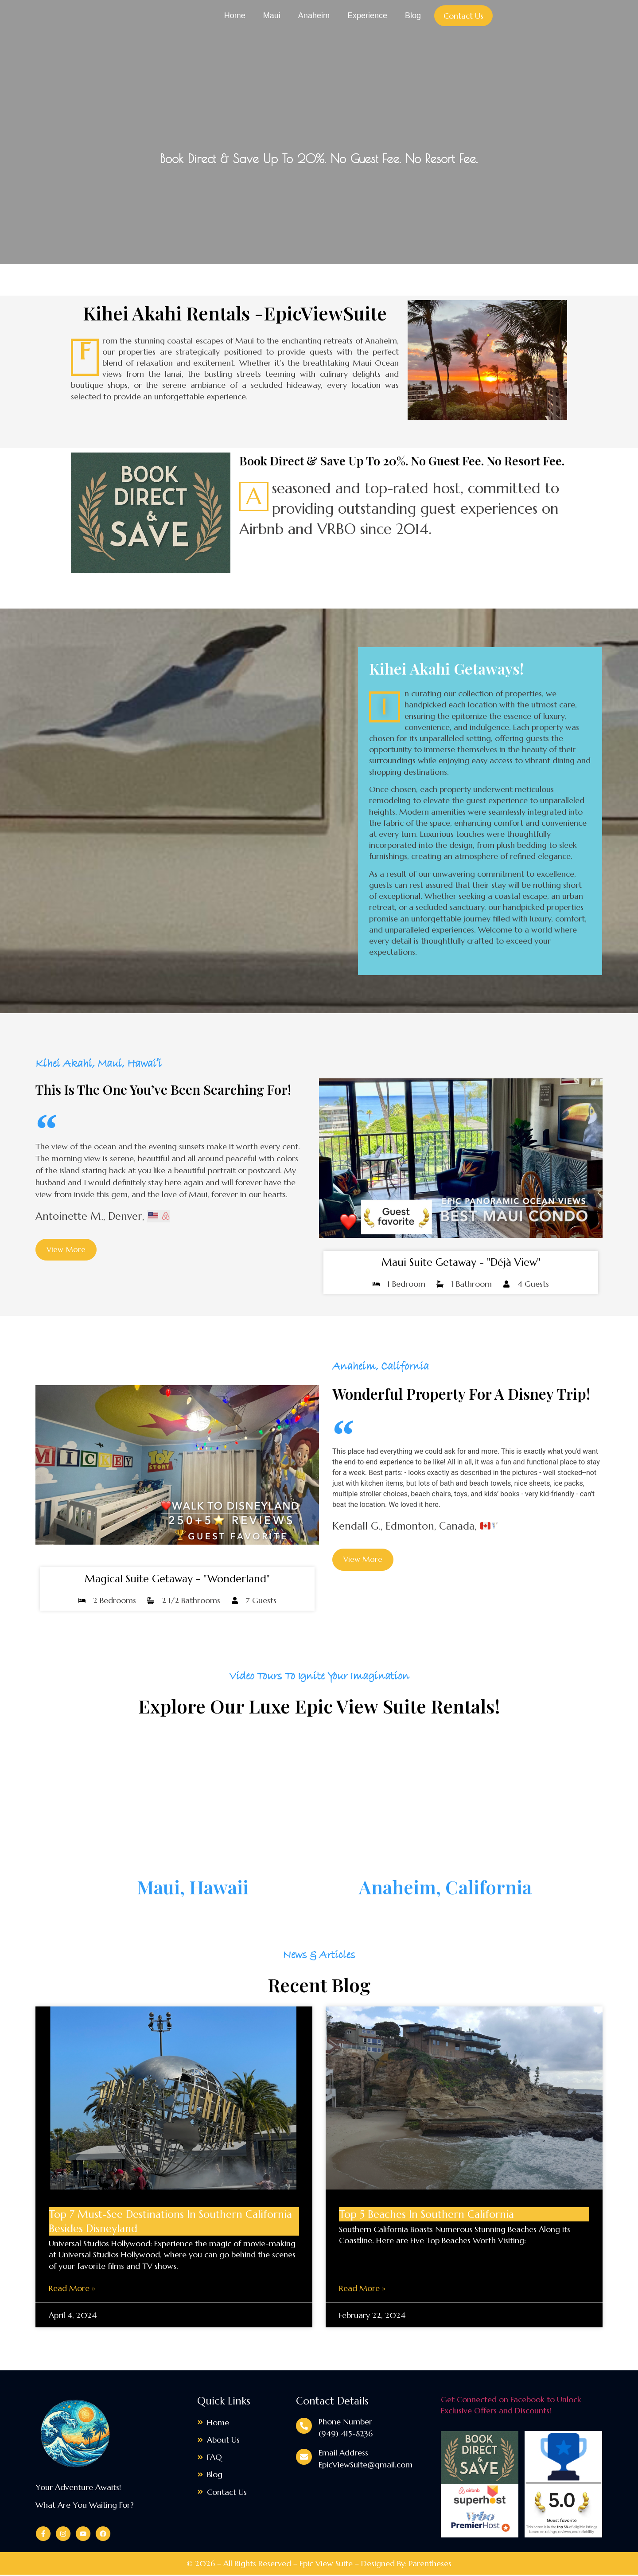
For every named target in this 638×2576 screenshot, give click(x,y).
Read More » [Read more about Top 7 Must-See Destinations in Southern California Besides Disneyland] (72, 2289)
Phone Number (345, 2423)
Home (234, 15)
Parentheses (430, 2565)
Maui (271, 15)
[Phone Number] (304, 2427)
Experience (367, 15)
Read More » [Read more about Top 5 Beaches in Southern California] (362, 2289)
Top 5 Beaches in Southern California (426, 2215)
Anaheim (314, 15)
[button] (363, 1561)
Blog (413, 15)
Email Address (343, 2454)
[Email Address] (304, 2459)
